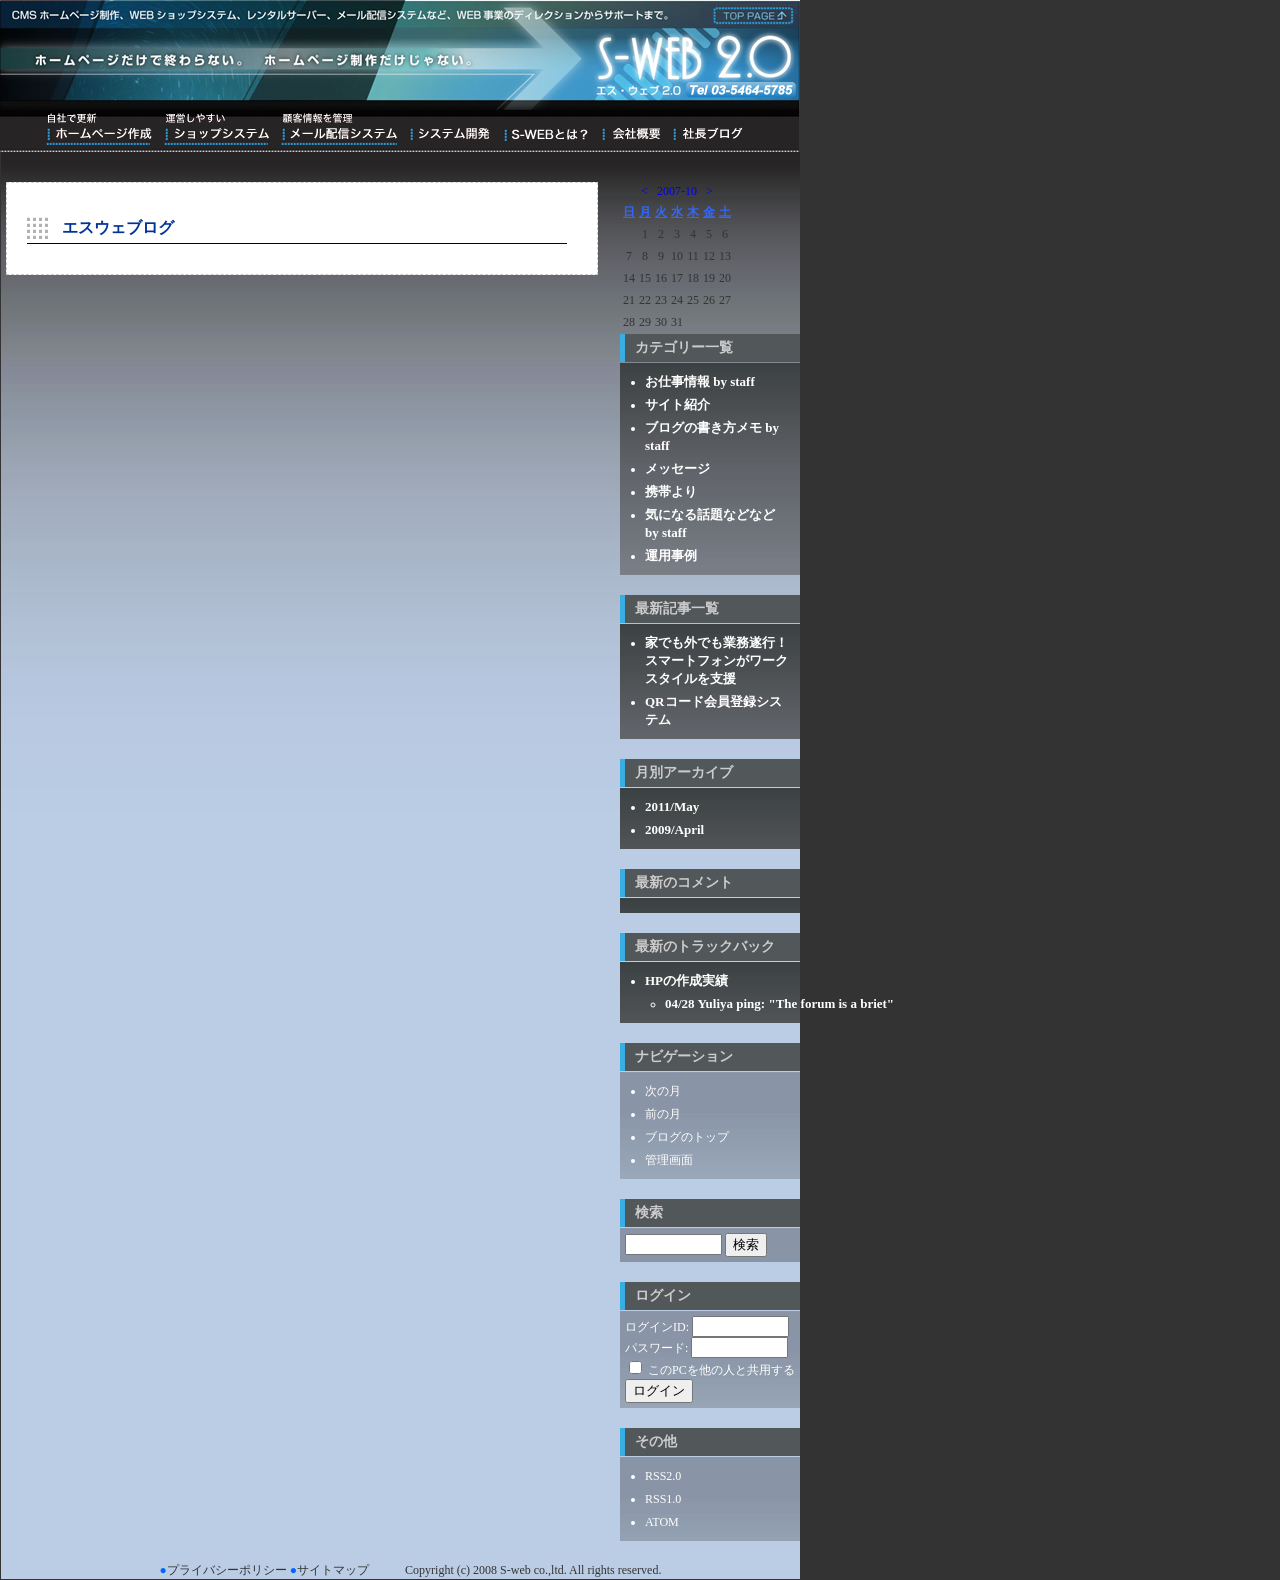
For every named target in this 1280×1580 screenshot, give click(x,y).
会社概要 (630, 129)
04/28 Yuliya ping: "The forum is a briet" (779, 1003)
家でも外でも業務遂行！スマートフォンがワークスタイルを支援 (716, 660)
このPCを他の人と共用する (721, 1370)
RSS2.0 (663, 1476)
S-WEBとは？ (545, 129)
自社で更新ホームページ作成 (99, 129)
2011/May (672, 806)
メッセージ (677, 468)
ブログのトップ (687, 1137)
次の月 (663, 1091)
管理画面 (669, 1160)
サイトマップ (333, 1570)
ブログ (707, 129)
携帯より (671, 491)
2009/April (674, 829)
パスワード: (656, 1348)
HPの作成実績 (686, 980)
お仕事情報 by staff (700, 381)
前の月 (663, 1114)
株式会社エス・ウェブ (750, 14)
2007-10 (677, 191)
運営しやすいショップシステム (216, 129)
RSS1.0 (663, 1499)
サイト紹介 (677, 404)
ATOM (662, 1522)
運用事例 (671, 555)
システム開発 (449, 129)
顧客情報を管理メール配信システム (339, 129)
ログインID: (657, 1327)
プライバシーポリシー (227, 1570)
